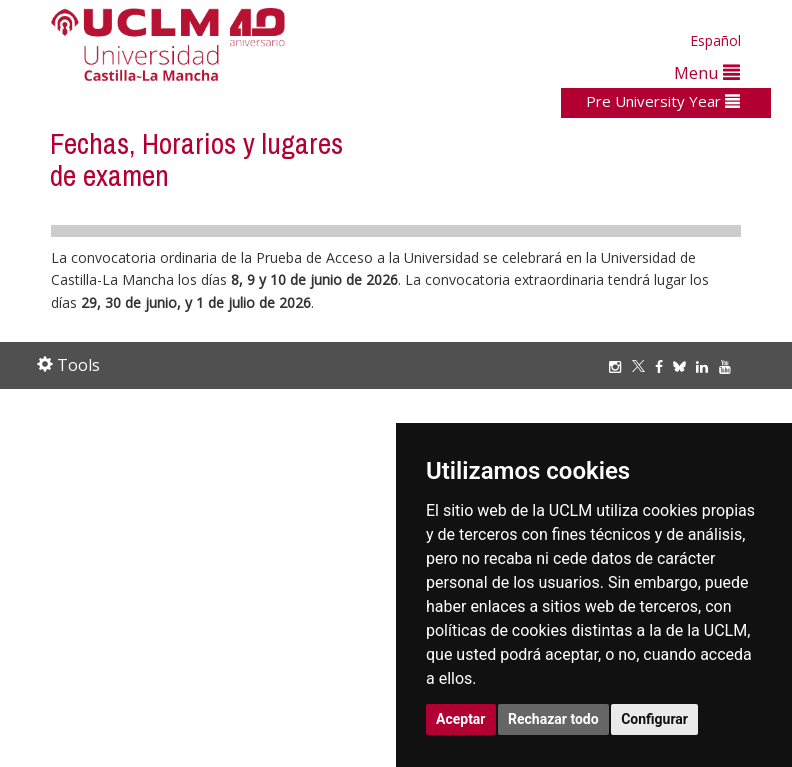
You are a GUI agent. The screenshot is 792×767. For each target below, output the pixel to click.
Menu (707, 72)
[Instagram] (620, 366)
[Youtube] (730, 366)
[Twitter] (643, 366)
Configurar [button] (654, 719)
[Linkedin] (702, 366)
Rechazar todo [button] (553, 719)
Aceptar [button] (461, 719)
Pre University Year (663, 101)
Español (715, 40)
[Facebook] (664, 366)
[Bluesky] (684, 366)
